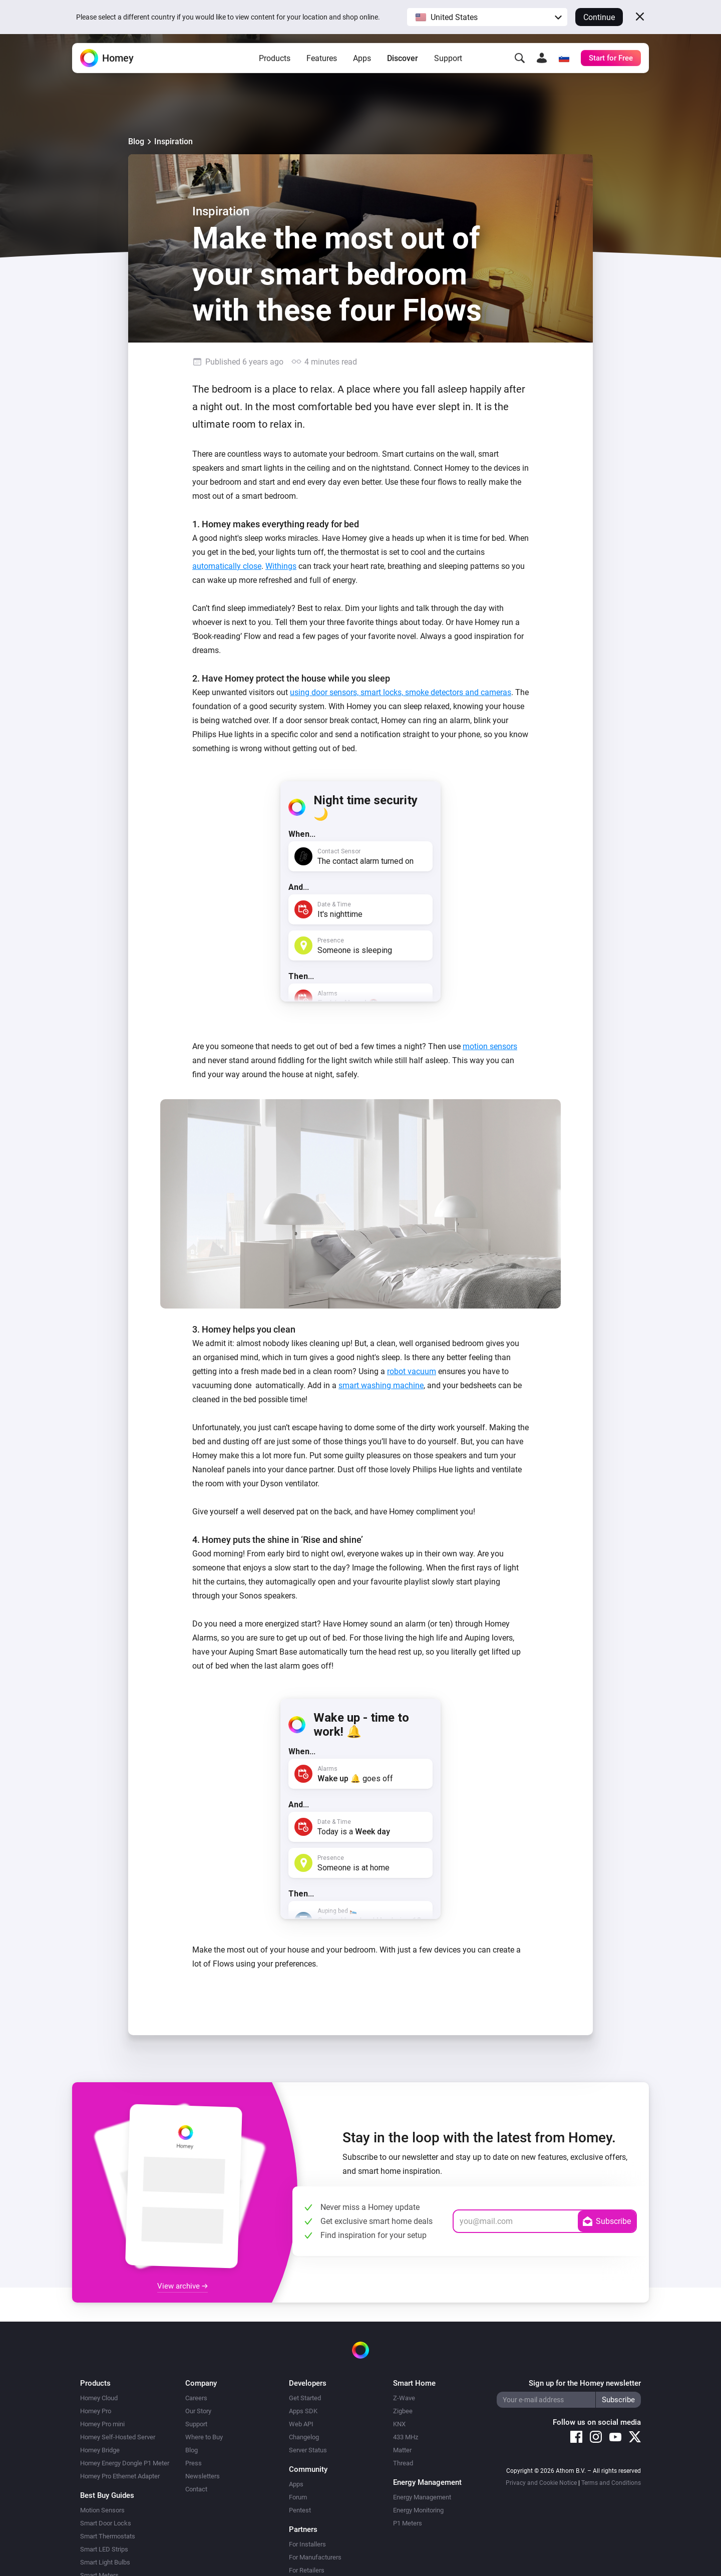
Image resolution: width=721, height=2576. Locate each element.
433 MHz (405, 2437)
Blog (136, 141)
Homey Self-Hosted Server (117, 2437)
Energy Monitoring (418, 2510)
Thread (403, 2463)
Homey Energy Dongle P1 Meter (124, 2463)
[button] (487, 17)
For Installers (307, 2544)
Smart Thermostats (107, 2536)
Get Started (305, 2398)
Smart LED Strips (104, 2549)
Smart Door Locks (105, 2523)
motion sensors (490, 1046)
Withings (280, 566)
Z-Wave (404, 2398)
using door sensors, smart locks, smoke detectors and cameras (400, 692)
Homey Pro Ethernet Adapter (120, 2476)
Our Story (198, 2411)
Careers (196, 2398)
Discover (402, 65)
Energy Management (422, 2497)
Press (193, 2463)
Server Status (308, 2450)
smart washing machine (381, 1385)
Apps (362, 65)
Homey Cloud (99, 2398)
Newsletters (202, 2476)
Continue (599, 17)
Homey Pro (95, 2411)
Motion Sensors (102, 2510)
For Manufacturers (315, 2557)
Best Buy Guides (107, 2495)
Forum (298, 2497)
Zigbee (403, 2411)
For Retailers (306, 2570)
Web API (301, 2424)
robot (397, 1371)
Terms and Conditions (611, 2482)
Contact (196, 2489)
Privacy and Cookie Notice (541, 2482)
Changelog (304, 2437)
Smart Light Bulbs (105, 2562)
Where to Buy (204, 2437)
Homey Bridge (100, 2450)
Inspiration (173, 141)
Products (274, 65)
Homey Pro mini (102, 2424)
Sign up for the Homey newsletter (585, 2383)
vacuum (422, 1371)
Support (448, 65)
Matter (402, 2450)
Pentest (300, 2510)
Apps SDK (303, 2411)
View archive (182, 2286)
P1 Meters (407, 2523)
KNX (399, 2424)
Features (321, 65)
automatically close (226, 566)
